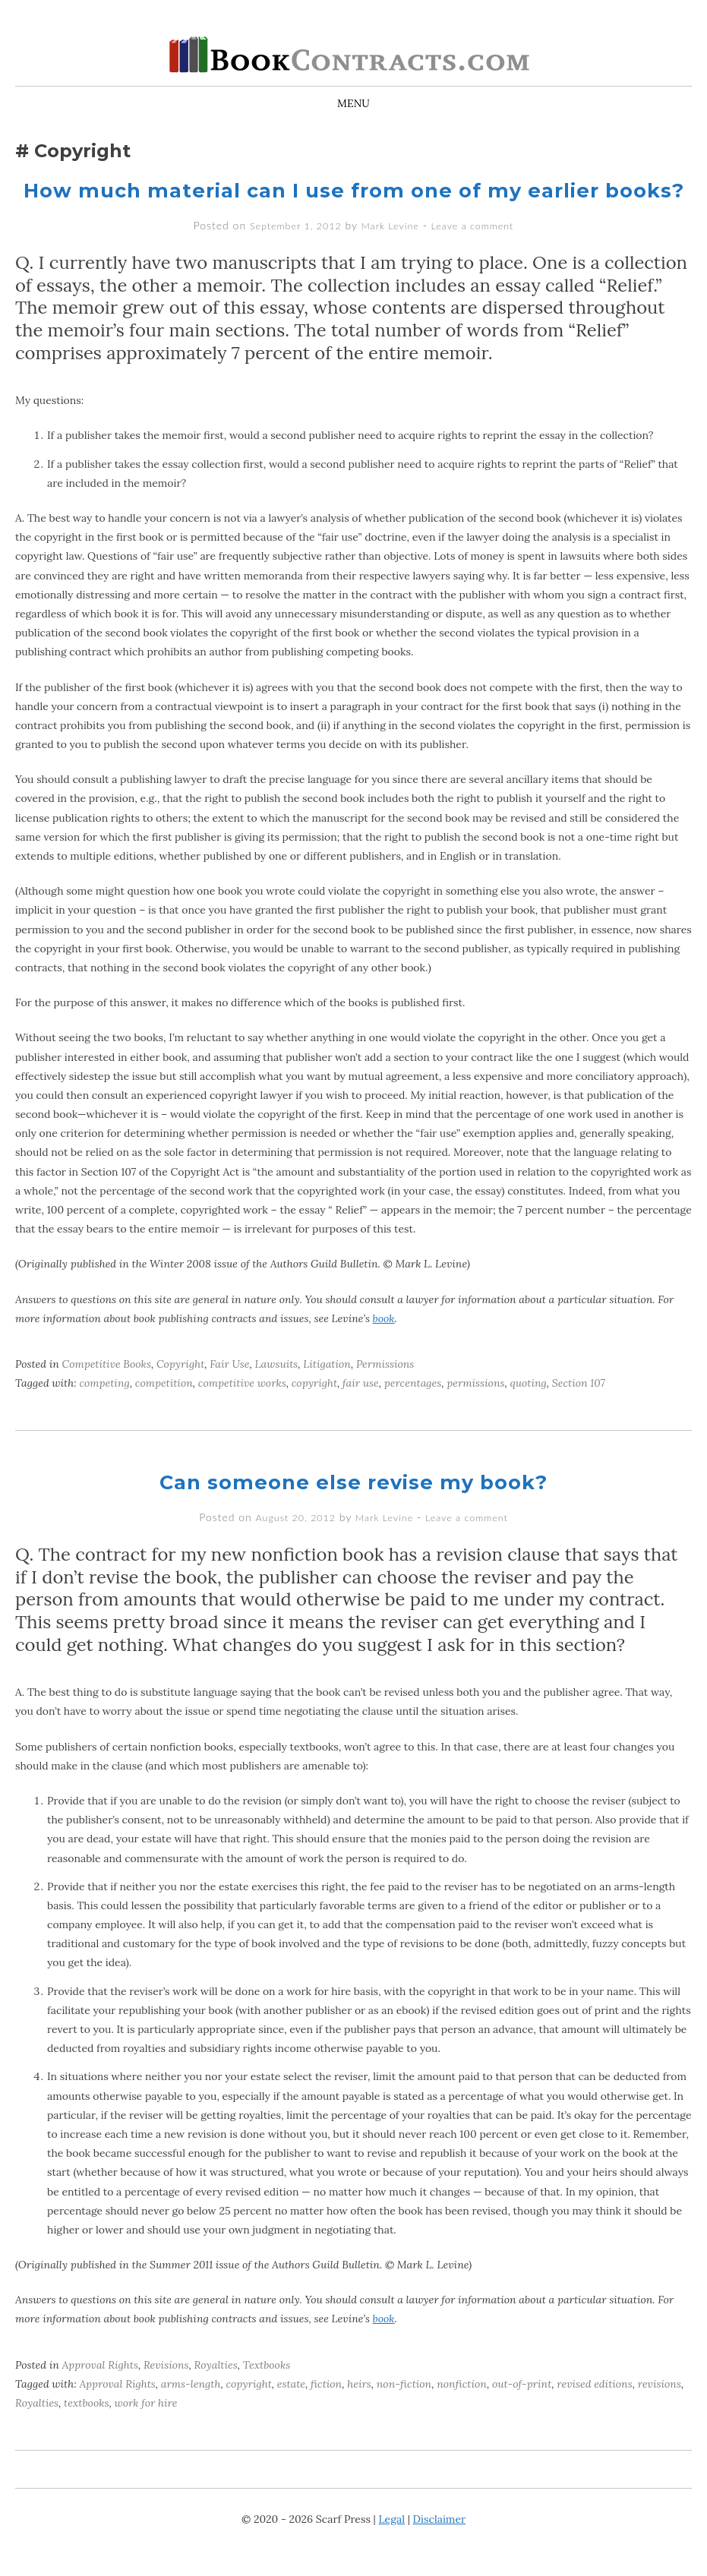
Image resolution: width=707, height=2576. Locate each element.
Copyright (180, 1390)
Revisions (166, 2390)
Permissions (385, 1390)
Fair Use (229, 1390)
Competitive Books (106, 1390)
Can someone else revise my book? (354, 1508)
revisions (659, 2409)
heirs (359, 2409)
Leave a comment (480, 251)
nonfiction (462, 2409)
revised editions (594, 2409)
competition (164, 1409)
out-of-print (521, 2409)
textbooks (86, 2429)
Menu (353, 103)
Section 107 (578, 1409)
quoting (528, 1409)
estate (291, 2409)
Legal (392, 2545)
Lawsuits (276, 1390)
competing (104, 1409)
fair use (360, 1409)
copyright (314, 1409)
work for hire (145, 2429)
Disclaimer (439, 2545)
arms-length (191, 2409)
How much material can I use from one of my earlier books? (354, 203)
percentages (413, 1409)
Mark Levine (390, 251)
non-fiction (404, 2409)
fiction (326, 2409)
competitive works (242, 1409)
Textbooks (266, 2390)
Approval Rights (100, 2390)
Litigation (327, 1390)
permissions (475, 1409)
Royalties (216, 2390)
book (384, 1345)
